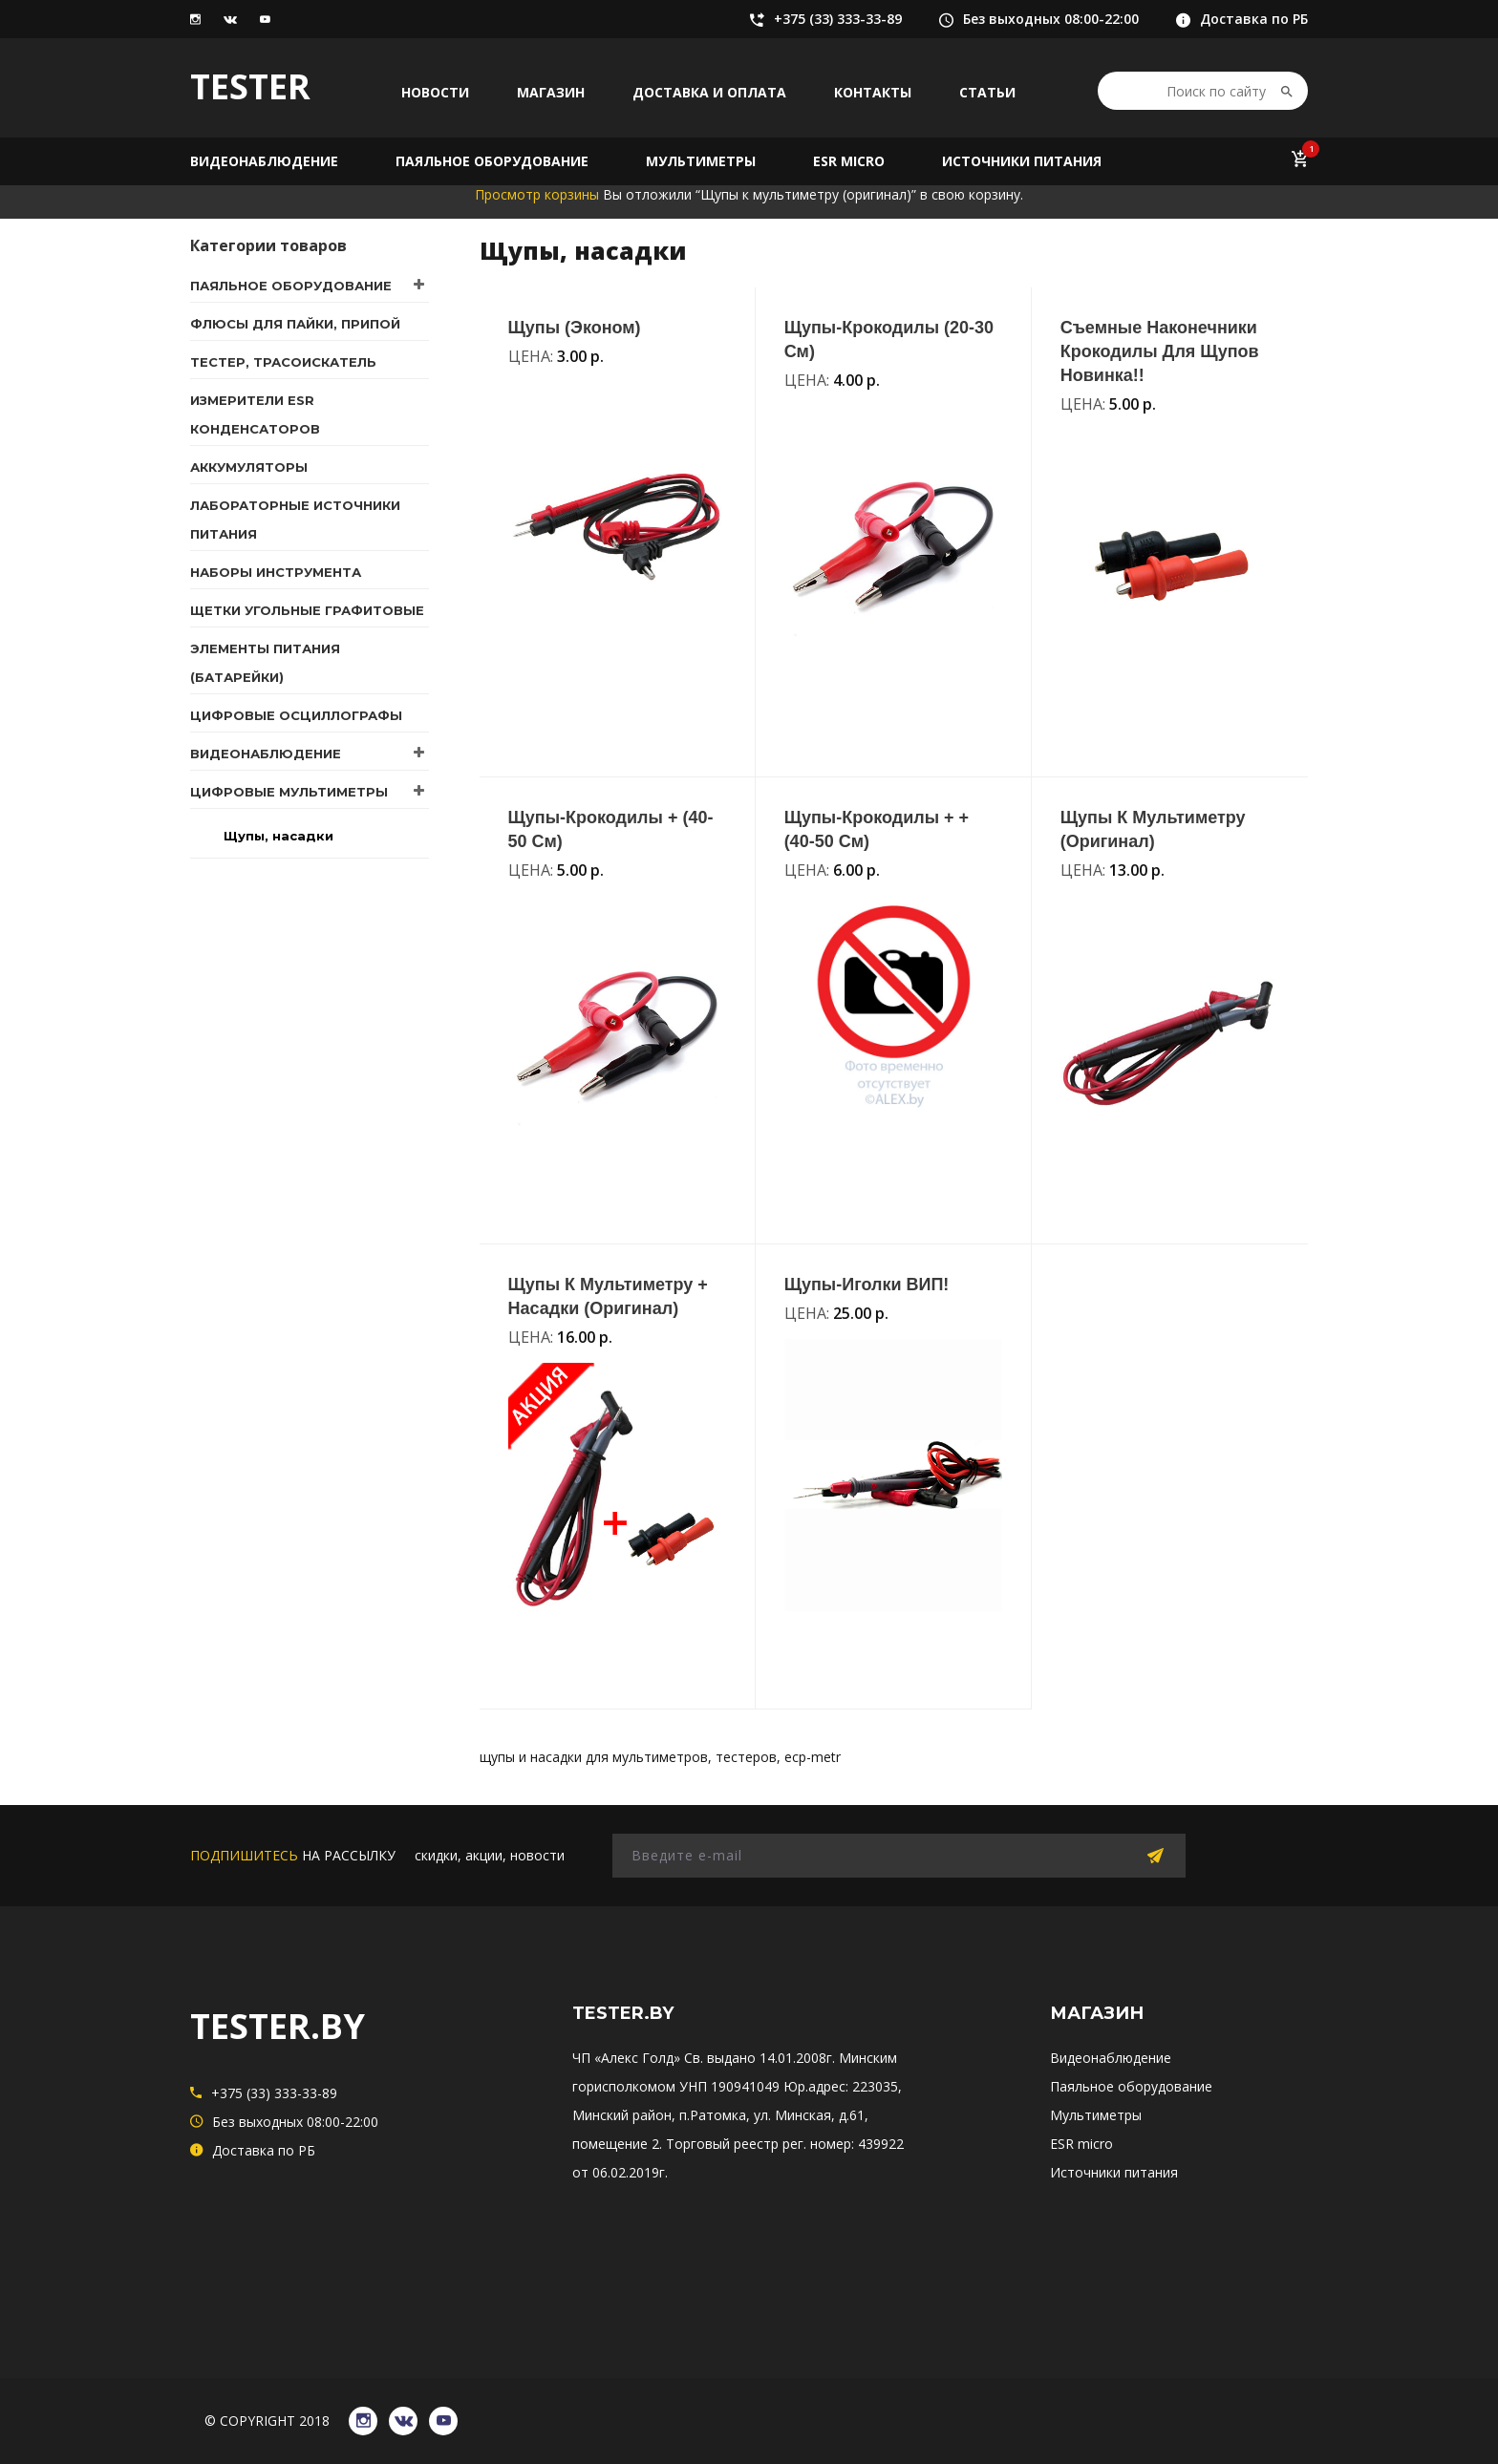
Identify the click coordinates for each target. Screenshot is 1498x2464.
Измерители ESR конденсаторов (255, 414)
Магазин (551, 92)
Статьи (987, 92)
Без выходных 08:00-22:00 (1039, 19)
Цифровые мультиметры (289, 791)
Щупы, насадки (278, 835)
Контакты (872, 92)
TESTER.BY (277, 2026)
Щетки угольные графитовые (307, 610)
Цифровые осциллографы (296, 715)
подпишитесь (244, 1855)
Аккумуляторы (249, 467)
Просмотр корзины (537, 194)
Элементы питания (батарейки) (265, 663)
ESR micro (849, 161)
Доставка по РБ (1242, 19)
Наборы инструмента (275, 572)
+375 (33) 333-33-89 (826, 19)
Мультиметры (701, 161)
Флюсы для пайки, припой (295, 323)
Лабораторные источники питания (295, 520)
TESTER (250, 86)
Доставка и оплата (709, 92)
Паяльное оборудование (492, 161)
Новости (435, 92)
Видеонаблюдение (264, 161)
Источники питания (1022, 161)
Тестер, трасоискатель (283, 362)
